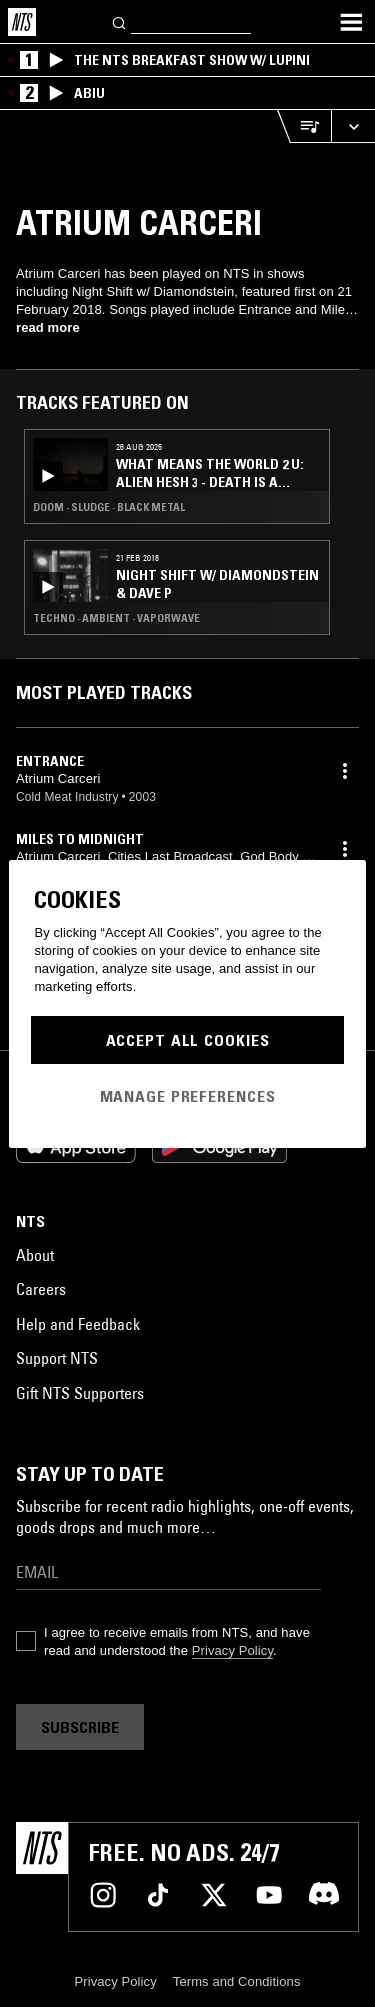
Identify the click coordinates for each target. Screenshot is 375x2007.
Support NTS (57, 1358)
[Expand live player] (353, 126)
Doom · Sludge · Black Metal (109, 507)
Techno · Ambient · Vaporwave (116, 618)
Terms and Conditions (237, 1981)
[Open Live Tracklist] (304, 126)
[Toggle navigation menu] (351, 22)
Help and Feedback (78, 1324)
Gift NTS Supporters (80, 1393)
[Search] (120, 21)
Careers (41, 1289)
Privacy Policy (232, 1650)
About (35, 1255)
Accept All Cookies (188, 1040)
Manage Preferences (188, 1096)
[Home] (22, 22)
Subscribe (80, 1727)
